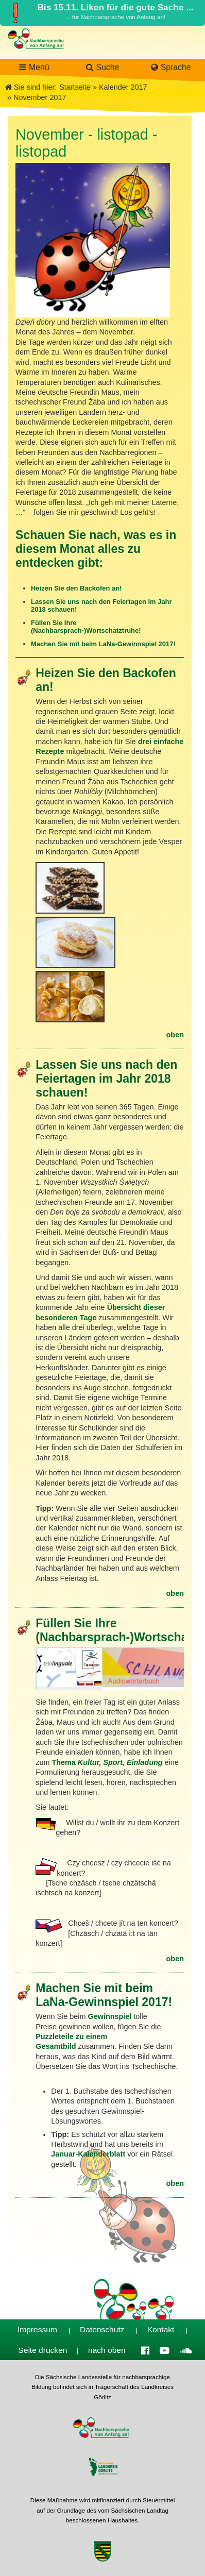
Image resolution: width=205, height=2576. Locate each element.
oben (175, 1035)
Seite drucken (42, 2350)
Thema (108, 1762)
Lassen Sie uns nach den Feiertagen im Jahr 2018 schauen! (106, 1078)
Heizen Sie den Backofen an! (77, 588)
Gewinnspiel (111, 2016)
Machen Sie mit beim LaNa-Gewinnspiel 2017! (103, 644)
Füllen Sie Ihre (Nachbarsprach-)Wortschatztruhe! (86, 626)
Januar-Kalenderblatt (89, 2154)
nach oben (107, 2350)
